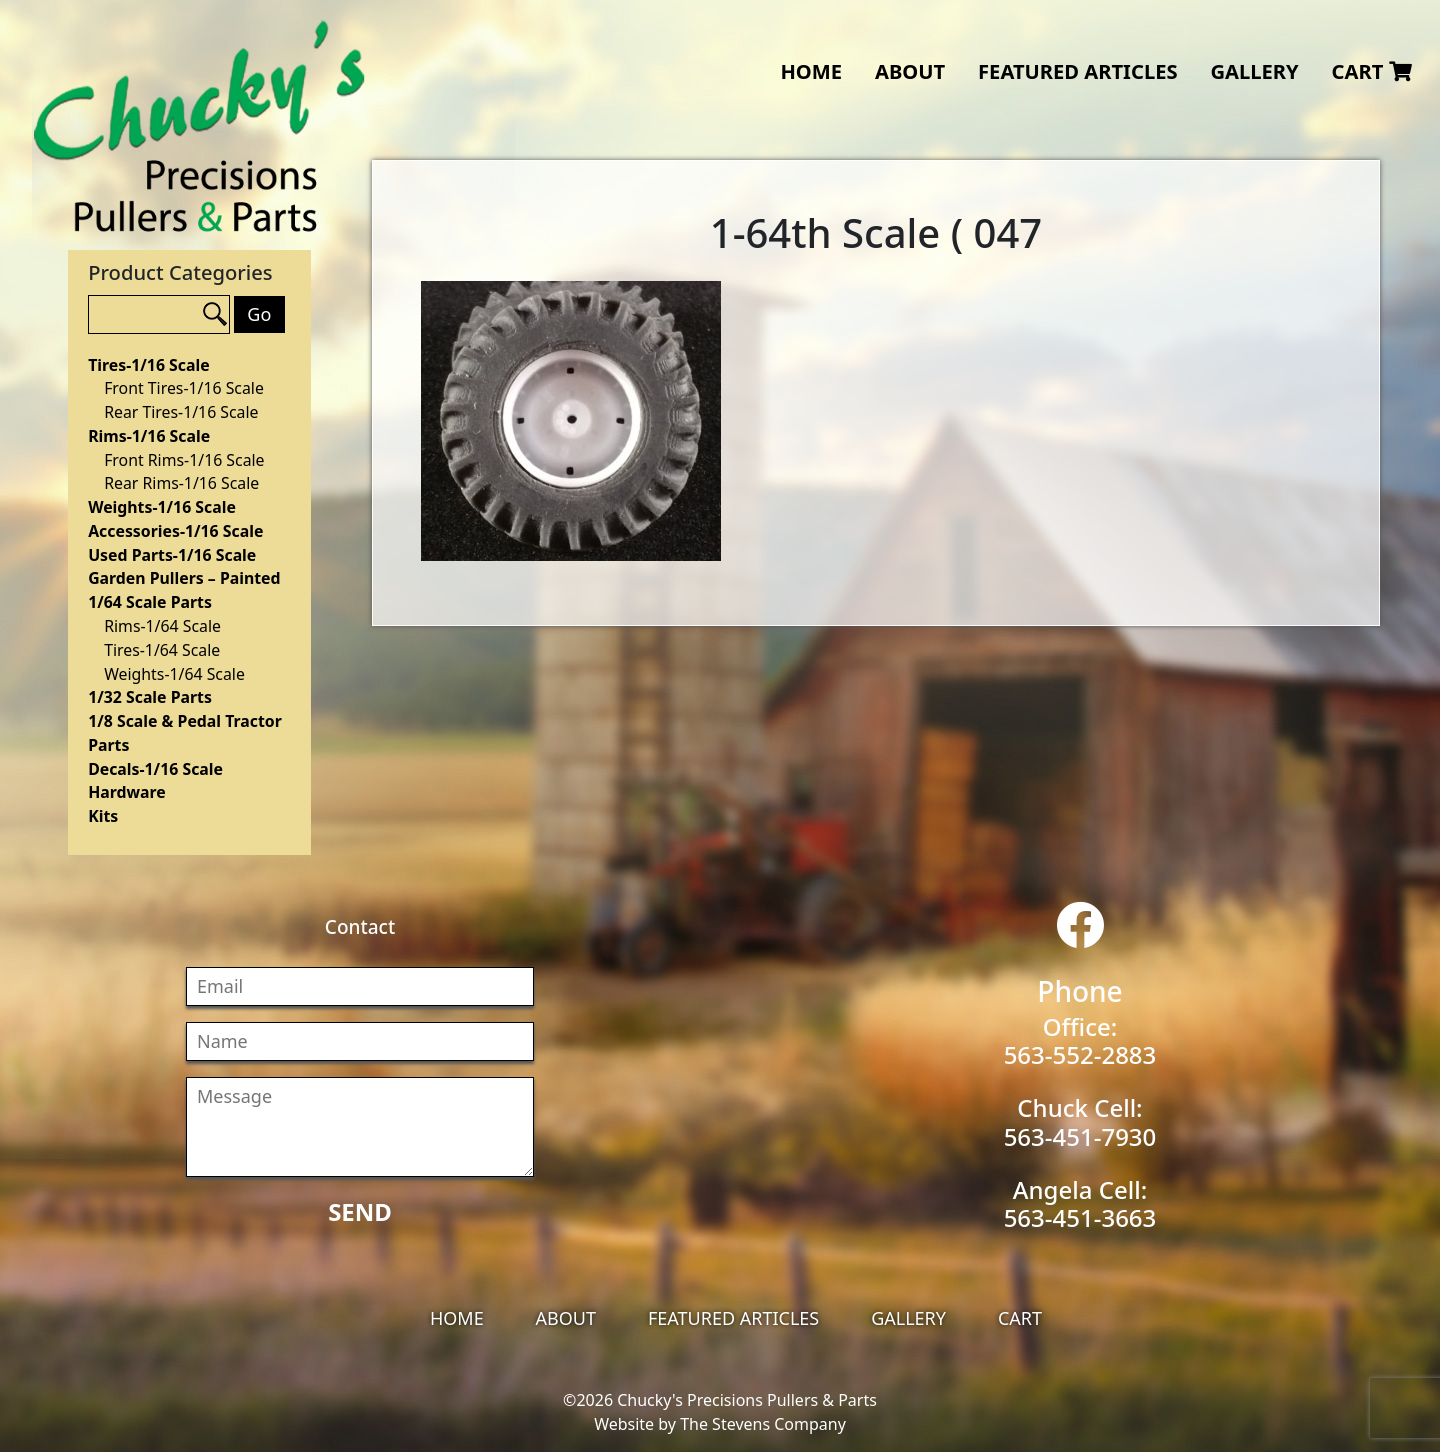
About (910, 71)
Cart (1372, 71)
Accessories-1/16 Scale (175, 531)
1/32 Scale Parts (150, 697)
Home (811, 71)
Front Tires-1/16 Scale (184, 388)
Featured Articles (1078, 71)
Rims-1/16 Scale (149, 436)
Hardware (127, 792)
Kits (103, 816)
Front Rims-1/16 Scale (184, 460)
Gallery (1254, 71)
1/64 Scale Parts (150, 602)
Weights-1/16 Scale (162, 507)
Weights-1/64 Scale (174, 674)
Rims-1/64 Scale (162, 626)
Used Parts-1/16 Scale (172, 555)
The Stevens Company (763, 1424)
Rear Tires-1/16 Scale (181, 412)
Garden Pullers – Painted (184, 578)
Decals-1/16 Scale (155, 769)
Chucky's (199, 126)
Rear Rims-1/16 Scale (181, 483)
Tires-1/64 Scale (162, 650)
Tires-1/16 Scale (148, 365)
